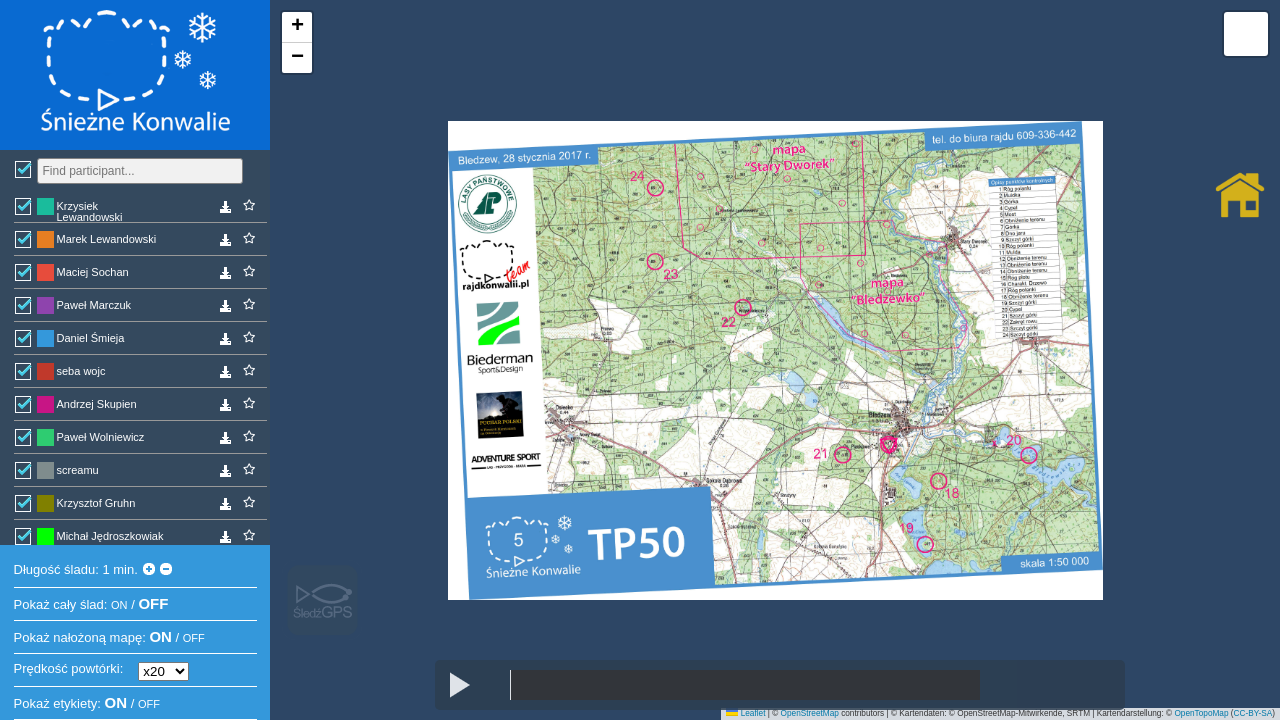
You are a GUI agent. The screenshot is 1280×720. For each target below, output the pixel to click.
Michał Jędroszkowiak (110, 536)
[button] (297, 27)
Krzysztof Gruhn (96, 503)
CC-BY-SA (1253, 713)
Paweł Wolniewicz (101, 437)
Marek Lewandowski (107, 239)
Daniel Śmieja (91, 338)
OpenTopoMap (1201, 713)
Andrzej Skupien (97, 404)
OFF (153, 603)
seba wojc (81, 371)
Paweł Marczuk (94, 305)
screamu (78, 470)
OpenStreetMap (810, 713)
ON (119, 605)
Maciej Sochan (93, 272)
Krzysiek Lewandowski (90, 210)
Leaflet (745, 713)
